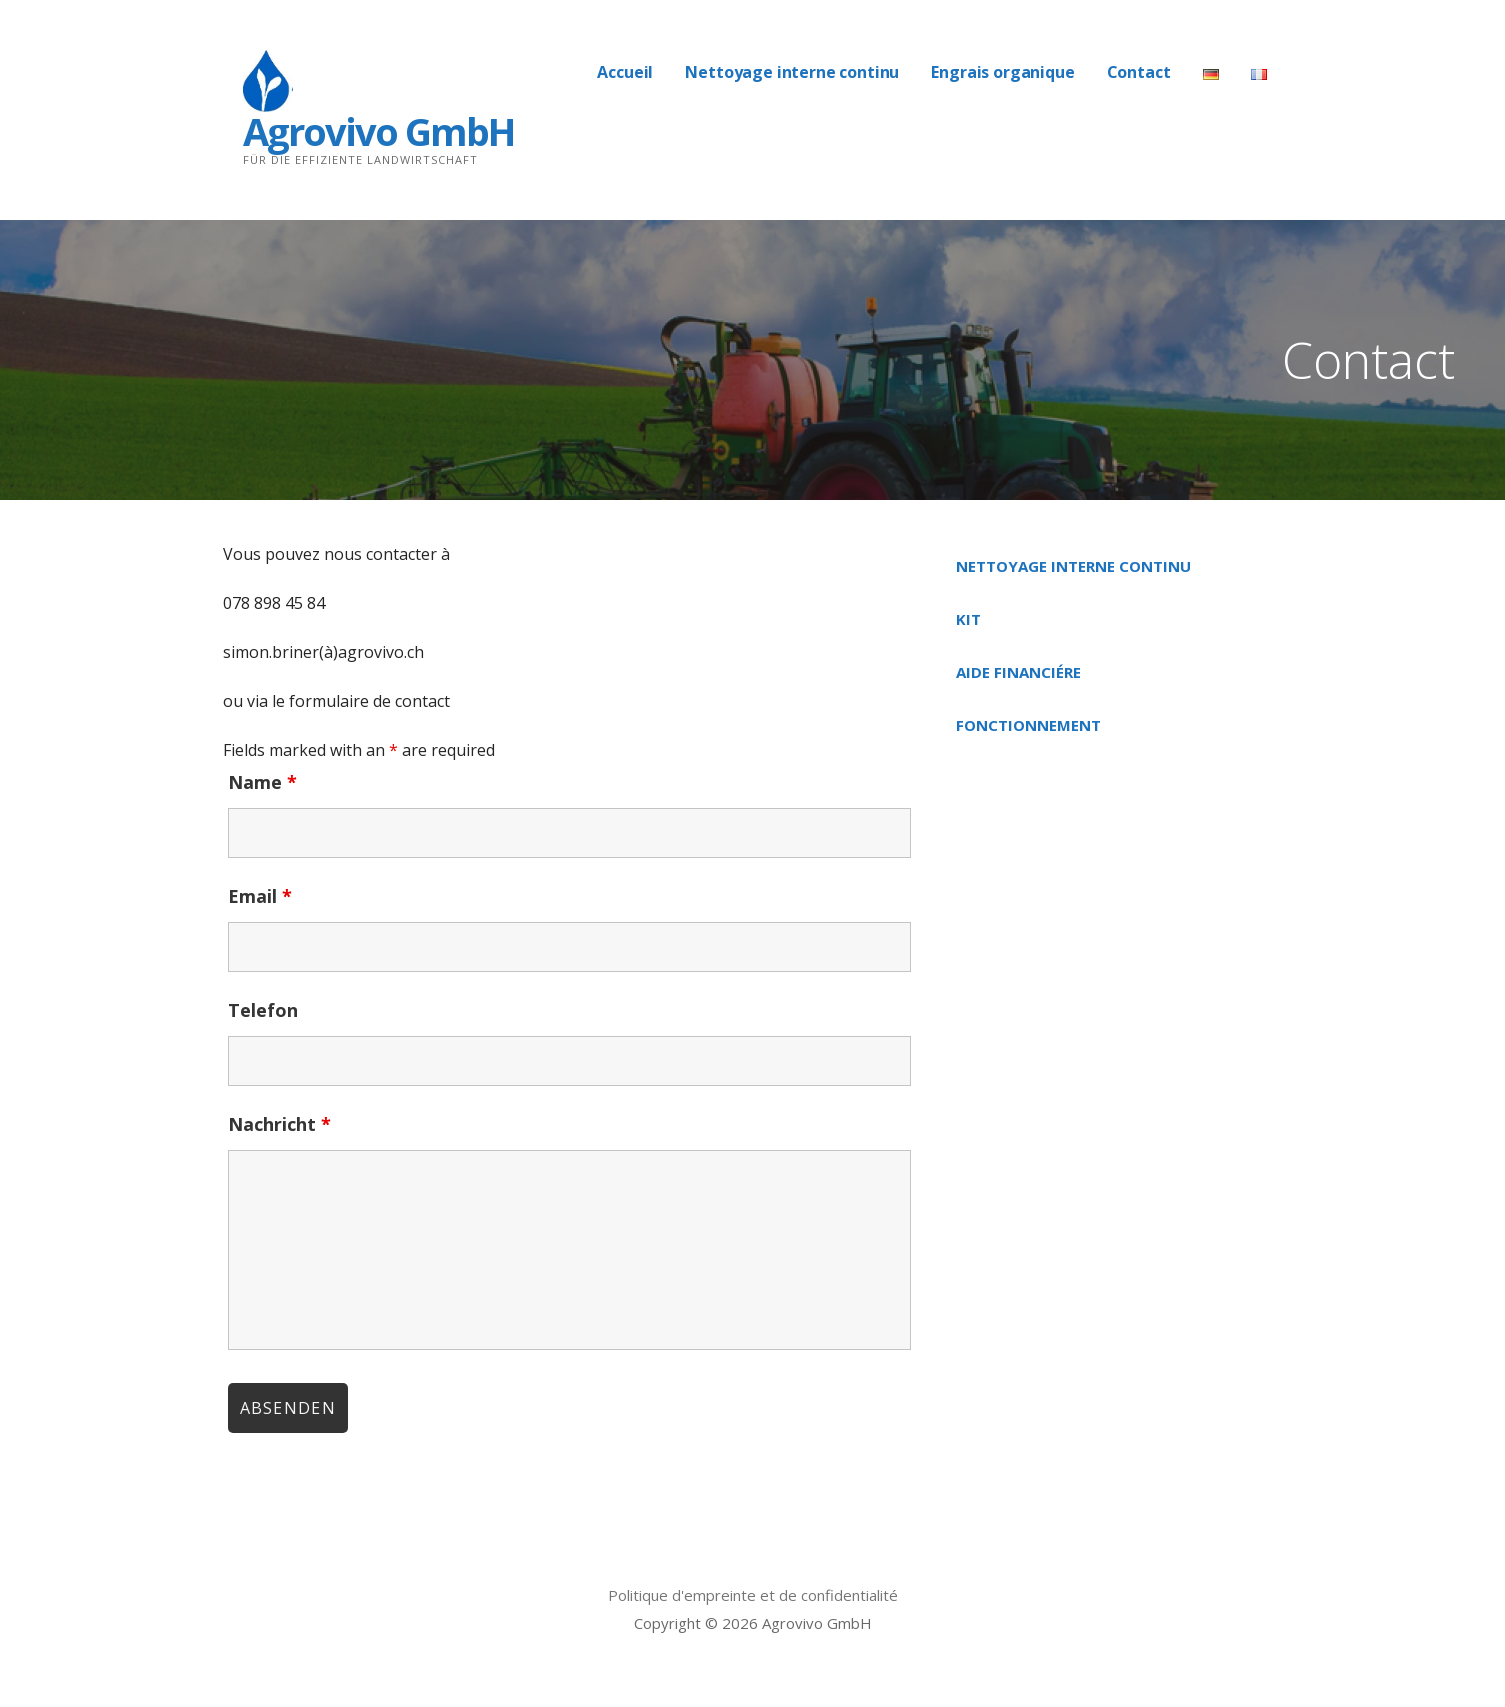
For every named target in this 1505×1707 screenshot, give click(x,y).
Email (260, 896)
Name (262, 782)
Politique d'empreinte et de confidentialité (753, 1595)
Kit (968, 619)
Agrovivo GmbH (378, 131)
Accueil (625, 72)
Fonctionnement (1028, 725)
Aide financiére (1018, 672)
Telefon (263, 1010)
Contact (1139, 72)
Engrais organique (1002, 72)
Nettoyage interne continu (792, 72)
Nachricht (279, 1124)
